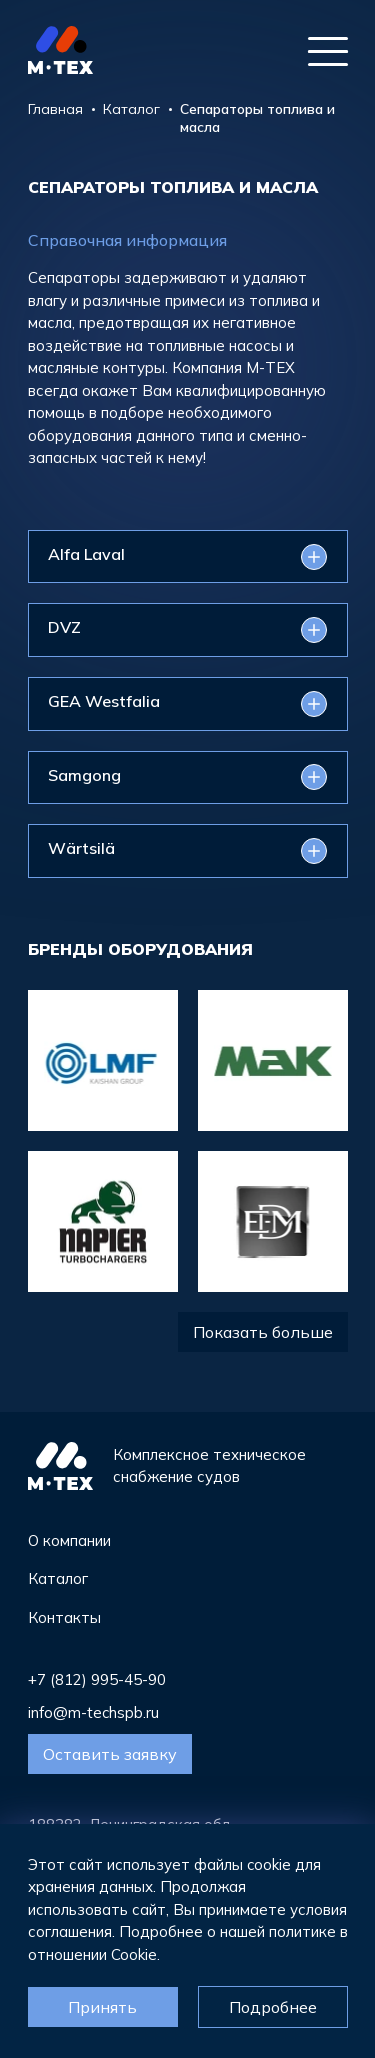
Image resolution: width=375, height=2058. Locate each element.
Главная (55, 109)
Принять (102, 2007)
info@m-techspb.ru (93, 1712)
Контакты (64, 1617)
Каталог (131, 109)
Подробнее (273, 2007)
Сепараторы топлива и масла (257, 118)
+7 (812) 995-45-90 (97, 1679)
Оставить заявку (110, 1754)
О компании (69, 1540)
